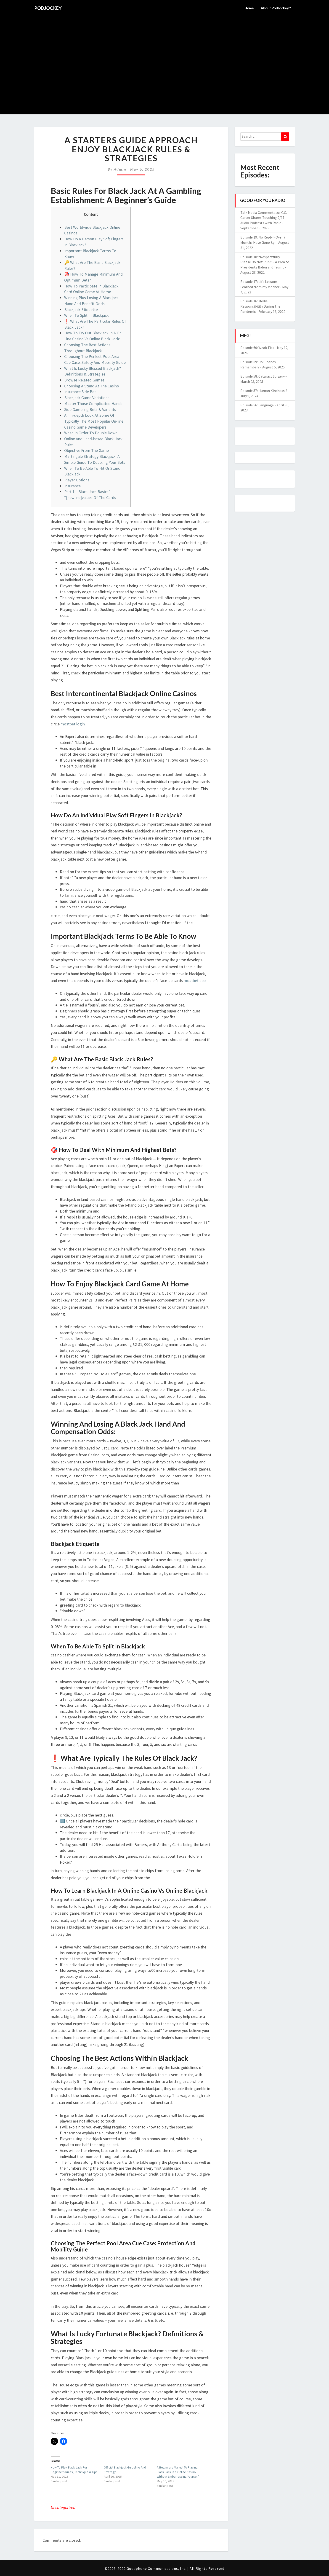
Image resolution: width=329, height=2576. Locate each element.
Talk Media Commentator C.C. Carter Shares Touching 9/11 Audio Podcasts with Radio (263, 217)
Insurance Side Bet (80, 391)
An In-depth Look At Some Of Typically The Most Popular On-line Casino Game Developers (93, 421)
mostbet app (195, 980)
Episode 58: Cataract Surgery (262, 376)
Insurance (72, 485)
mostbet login (73, 724)
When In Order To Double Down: (91, 432)
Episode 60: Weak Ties (257, 347)
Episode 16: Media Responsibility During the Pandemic (260, 306)
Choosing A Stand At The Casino (91, 386)
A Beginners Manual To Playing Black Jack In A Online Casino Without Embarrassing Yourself (178, 2472)
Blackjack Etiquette (81, 309)
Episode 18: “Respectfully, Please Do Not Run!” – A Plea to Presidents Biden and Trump (264, 262)
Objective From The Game (86, 450)
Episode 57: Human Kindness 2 (263, 390)
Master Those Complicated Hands (93, 403)
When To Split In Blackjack (86, 315)
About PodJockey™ (274, 8)
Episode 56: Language (257, 405)
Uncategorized (63, 2507)
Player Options (76, 480)
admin (120, 169)
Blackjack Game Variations (86, 397)
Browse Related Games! (85, 380)
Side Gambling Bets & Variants (90, 409)
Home (246, 8)
